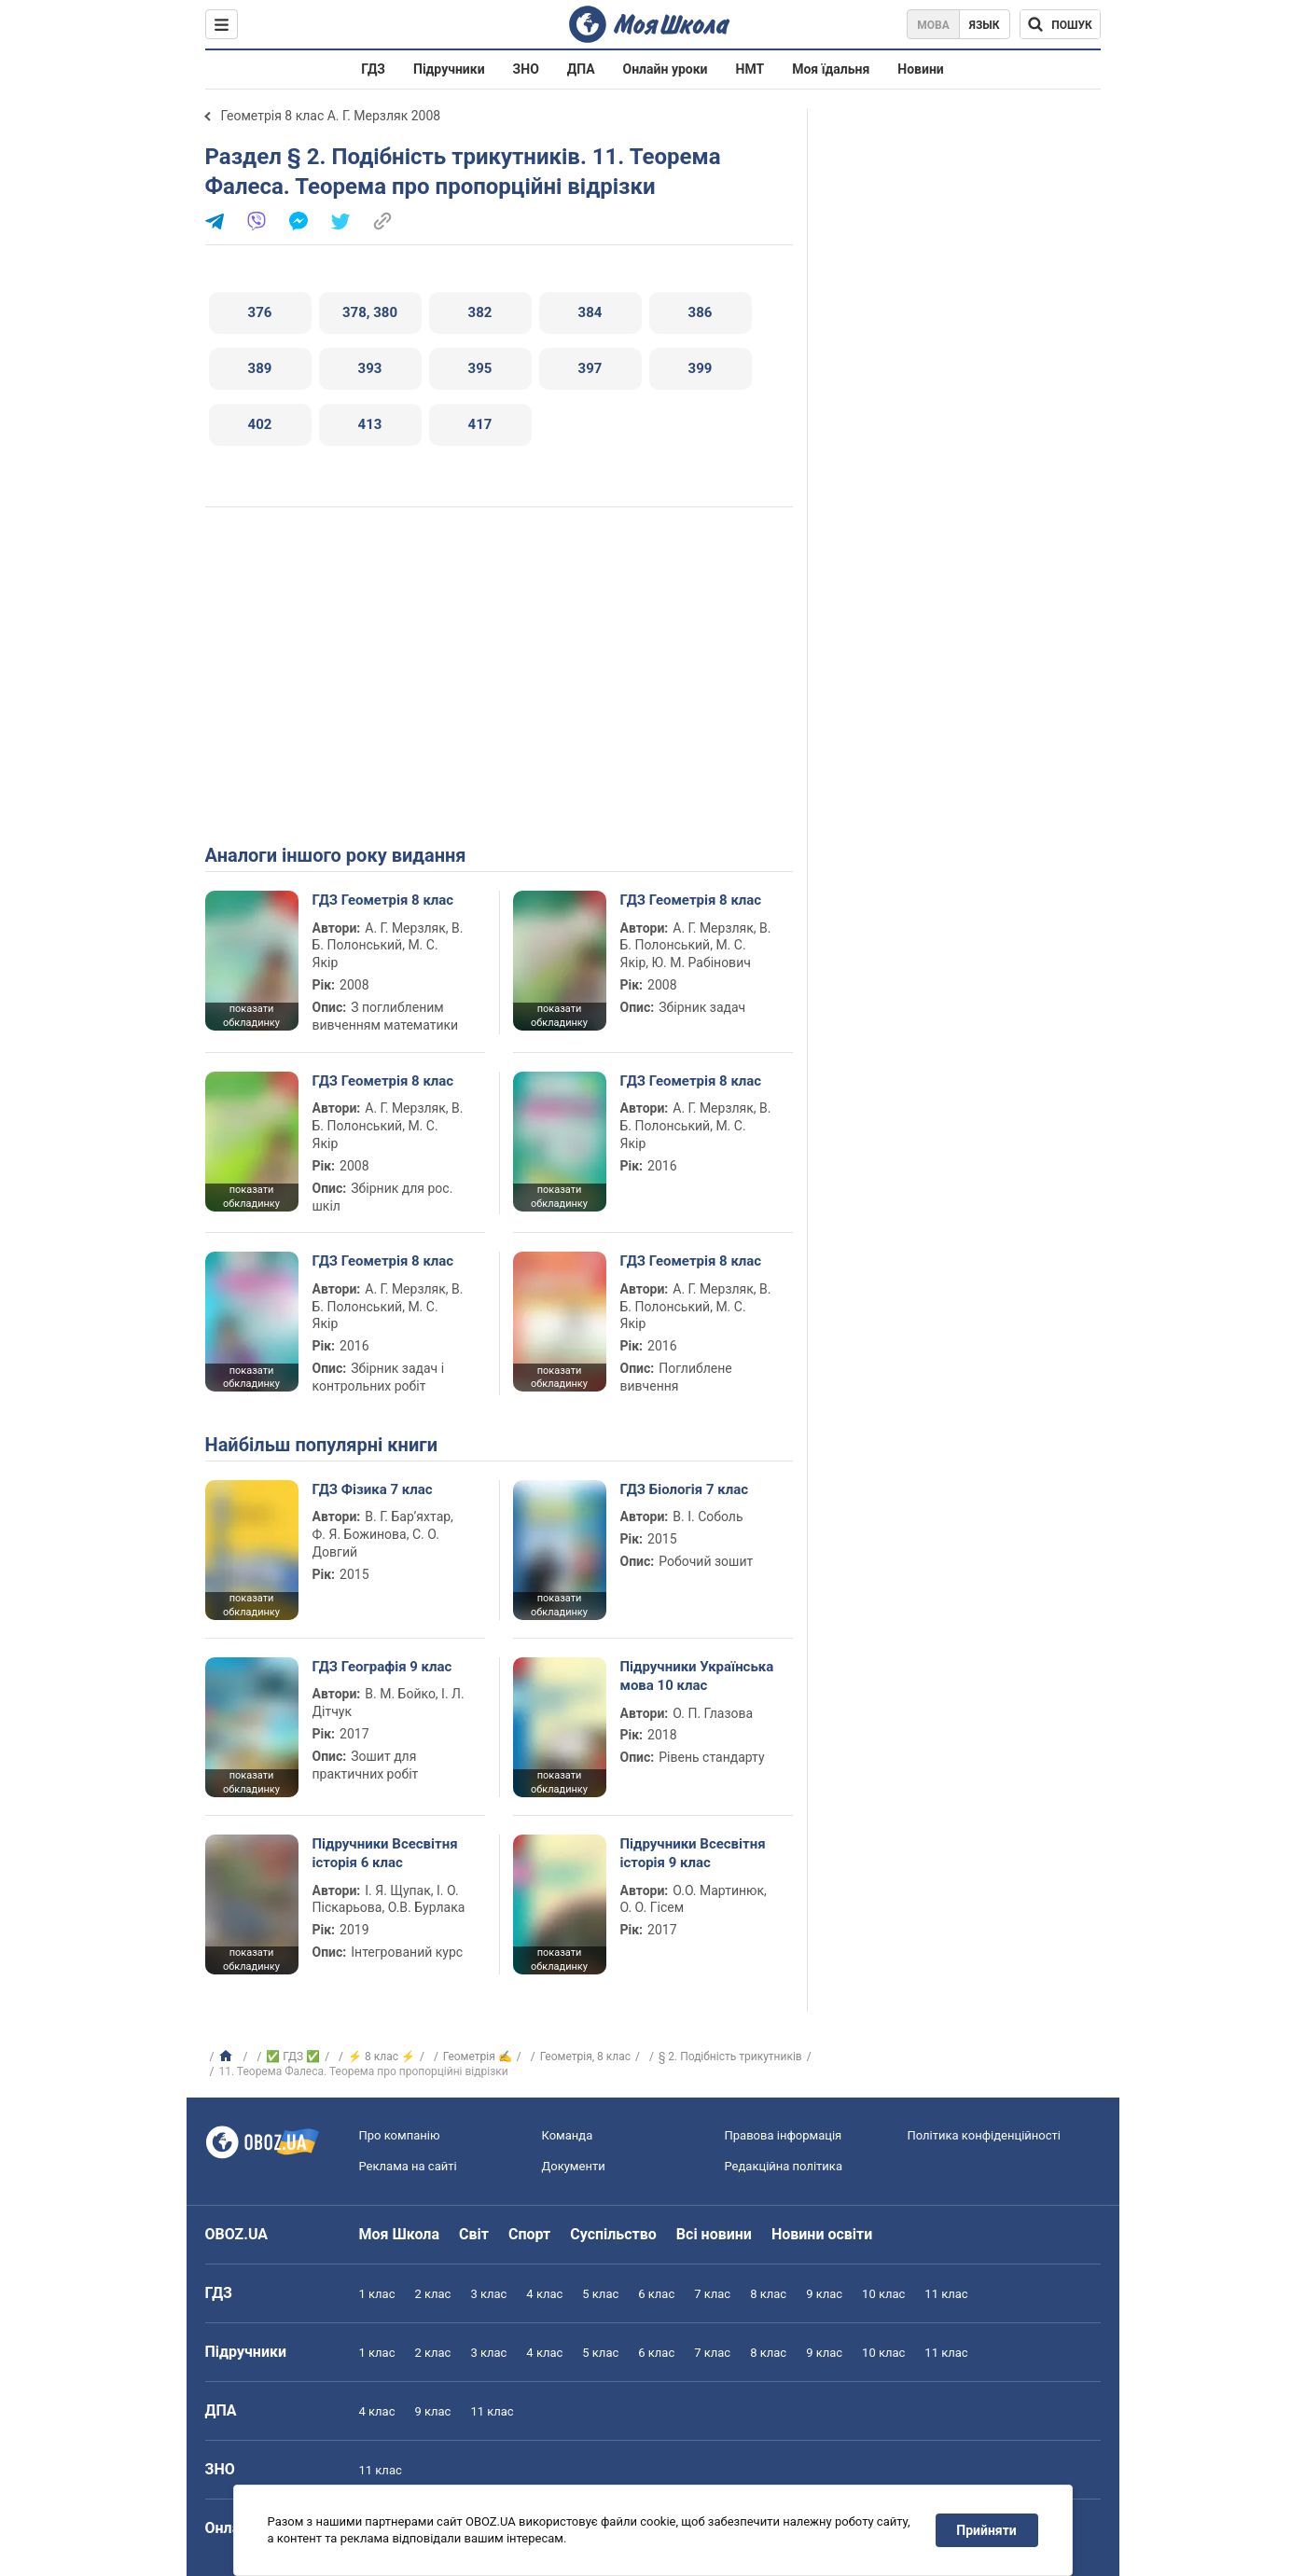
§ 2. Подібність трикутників (730, 2056)
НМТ (750, 69)
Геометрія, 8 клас (585, 2056)
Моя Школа (399, 2234)
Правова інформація (783, 2135)
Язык (984, 25)
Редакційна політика (783, 2166)
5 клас (600, 2294)
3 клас (488, 2294)
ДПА (581, 69)
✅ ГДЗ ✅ (293, 2056)
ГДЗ (373, 69)
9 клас (824, 2294)
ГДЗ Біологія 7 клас (684, 1489)
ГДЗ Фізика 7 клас (372, 1489)
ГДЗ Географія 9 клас (382, 1666)
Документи (573, 2166)
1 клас (377, 2294)
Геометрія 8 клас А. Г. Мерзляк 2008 (331, 115)
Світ (474, 2234)
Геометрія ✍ (477, 2056)
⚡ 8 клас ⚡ (381, 2056)
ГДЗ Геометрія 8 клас (383, 900)
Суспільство (613, 2234)
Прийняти (986, 2530)
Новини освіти (821, 2234)
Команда (567, 2135)
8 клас (768, 2294)
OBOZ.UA (237, 2234)
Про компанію (399, 2135)
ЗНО (526, 69)
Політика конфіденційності (984, 2135)
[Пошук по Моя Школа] (1060, 24)
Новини (920, 69)
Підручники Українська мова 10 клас (697, 1676)
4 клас (544, 2294)
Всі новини (714, 2234)
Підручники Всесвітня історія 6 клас (385, 1853)
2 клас (432, 2294)
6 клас (656, 2294)
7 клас (712, 2294)
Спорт (529, 2234)
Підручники (449, 69)
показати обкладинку (251, 1016)
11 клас (945, 2294)
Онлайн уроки (665, 69)
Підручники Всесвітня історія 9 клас (693, 1853)
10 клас (883, 2294)
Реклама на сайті (408, 2166)
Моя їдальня (830, 69)
